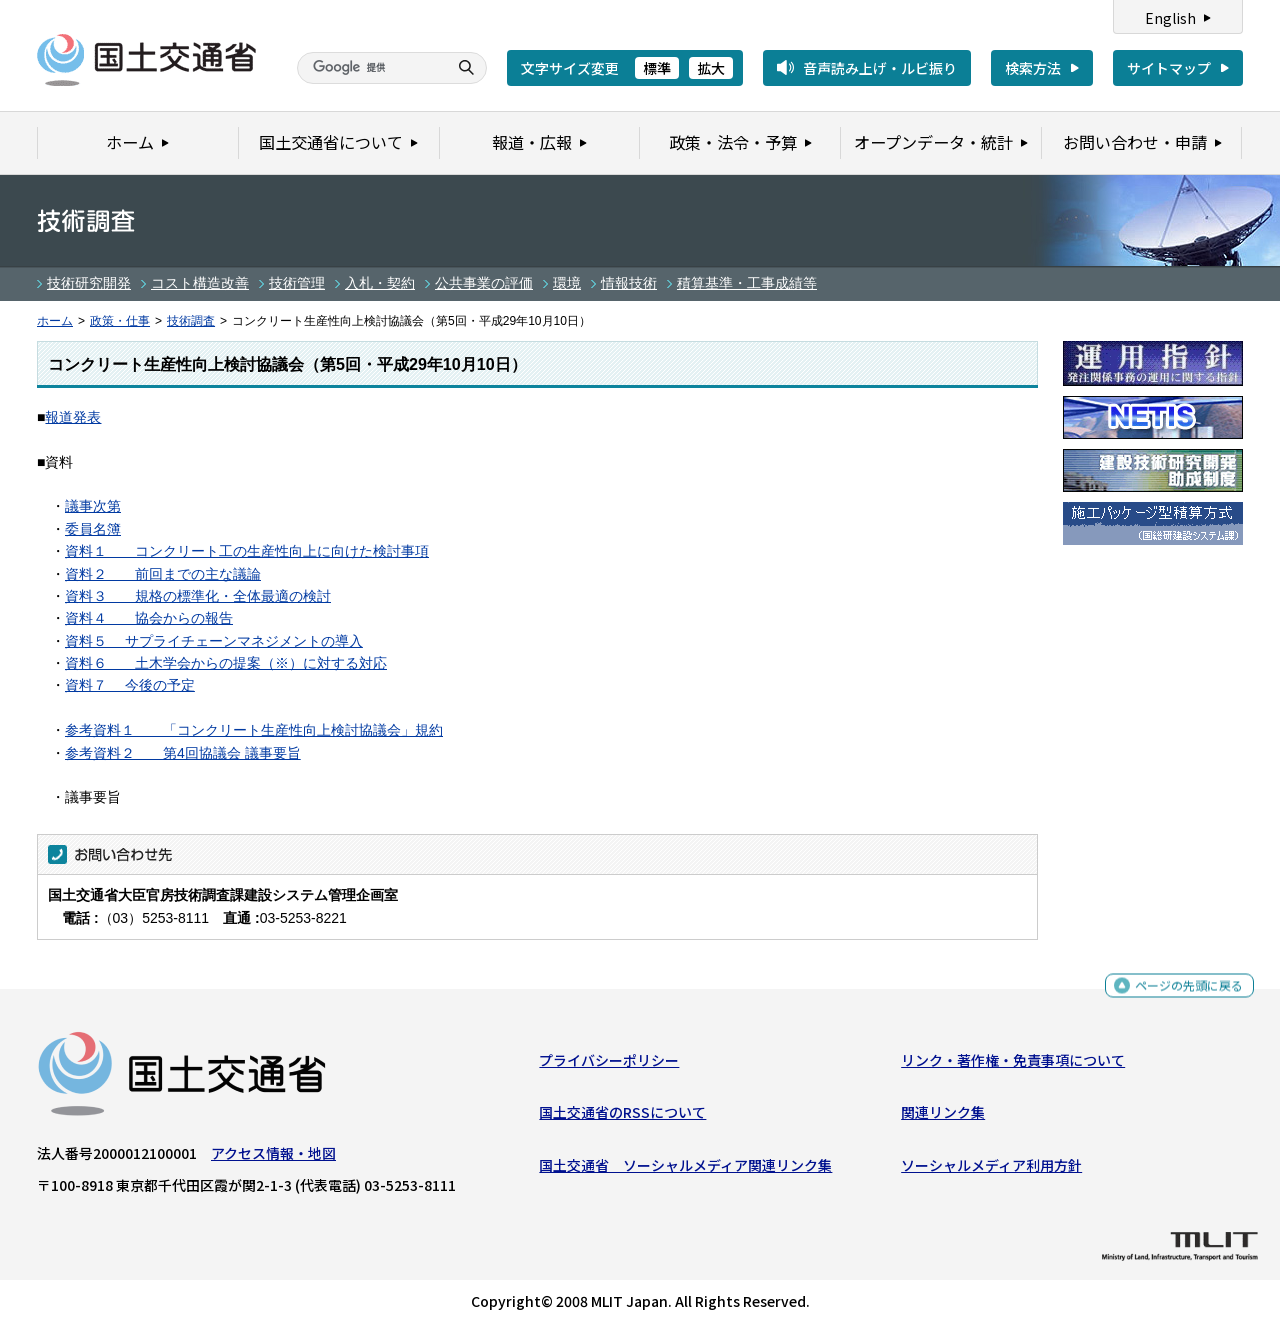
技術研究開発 (89, 283)
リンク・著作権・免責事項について (1013, 1065)
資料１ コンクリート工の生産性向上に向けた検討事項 (247, 551)
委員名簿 (93, 529)
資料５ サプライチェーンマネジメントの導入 (214, 641)
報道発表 (73, 417)
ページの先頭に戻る (1181, 992)
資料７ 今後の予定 (130, 685)
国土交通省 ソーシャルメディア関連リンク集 (685, 1169)
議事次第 (93, 506)
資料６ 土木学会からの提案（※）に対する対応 (226, 663)
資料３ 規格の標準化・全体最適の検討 (198, 596)
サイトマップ (1169, 68)
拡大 (711, 68)
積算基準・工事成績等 (747, 283)
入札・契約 (380, 283)
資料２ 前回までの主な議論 (163, 574)
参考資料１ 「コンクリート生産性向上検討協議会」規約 (254, 730)
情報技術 (629, 283)
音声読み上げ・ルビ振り (880, 68)
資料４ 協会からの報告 (149, 618)
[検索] (370, 68)
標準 (657, 68)
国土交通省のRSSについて (622, 1117)
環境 (567, 283)
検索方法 (1033, 68)
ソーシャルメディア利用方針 (991, 1169)
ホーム (55, 321)
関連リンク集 (943, 1117)
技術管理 (297, 283)
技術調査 (191, 321)
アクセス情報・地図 (273, 1158)
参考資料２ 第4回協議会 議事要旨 (183, 753)
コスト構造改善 (200, 283)
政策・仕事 (120, 321)
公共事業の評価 (484, 283)
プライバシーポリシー (609, 1065)
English (1170, 18)
